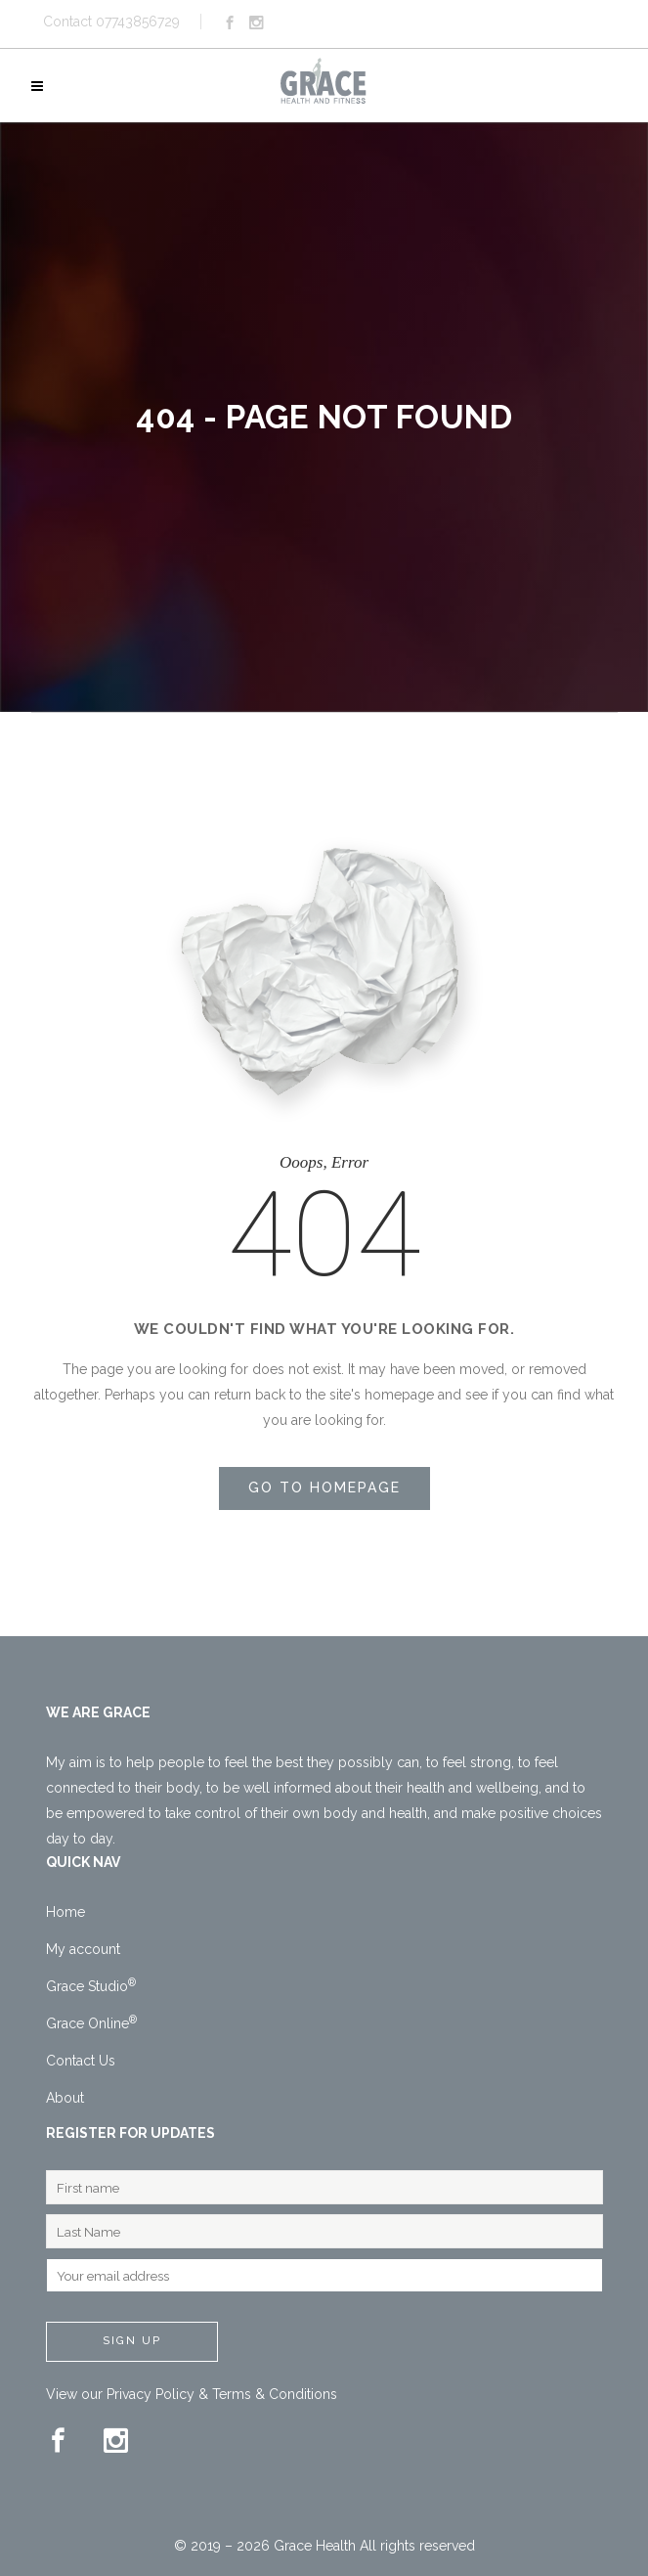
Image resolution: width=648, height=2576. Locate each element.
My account (83, 1949)
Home (65, 1912)
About (65, 2098)
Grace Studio (91, 1986)
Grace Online (91, 2023)
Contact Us (80, 2060)
